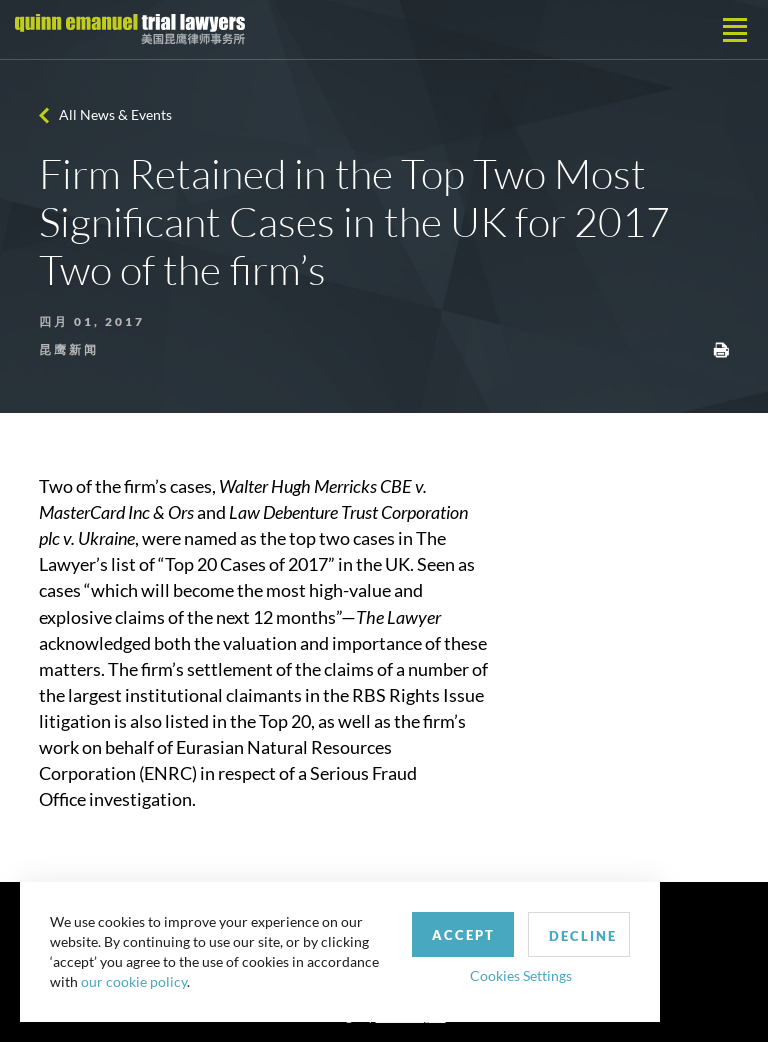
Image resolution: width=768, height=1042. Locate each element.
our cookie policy (134, 981)
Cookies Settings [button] (521, 975)
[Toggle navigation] (735, 30)
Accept (463, 935)
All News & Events (115, 114)
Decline (583, 936)
